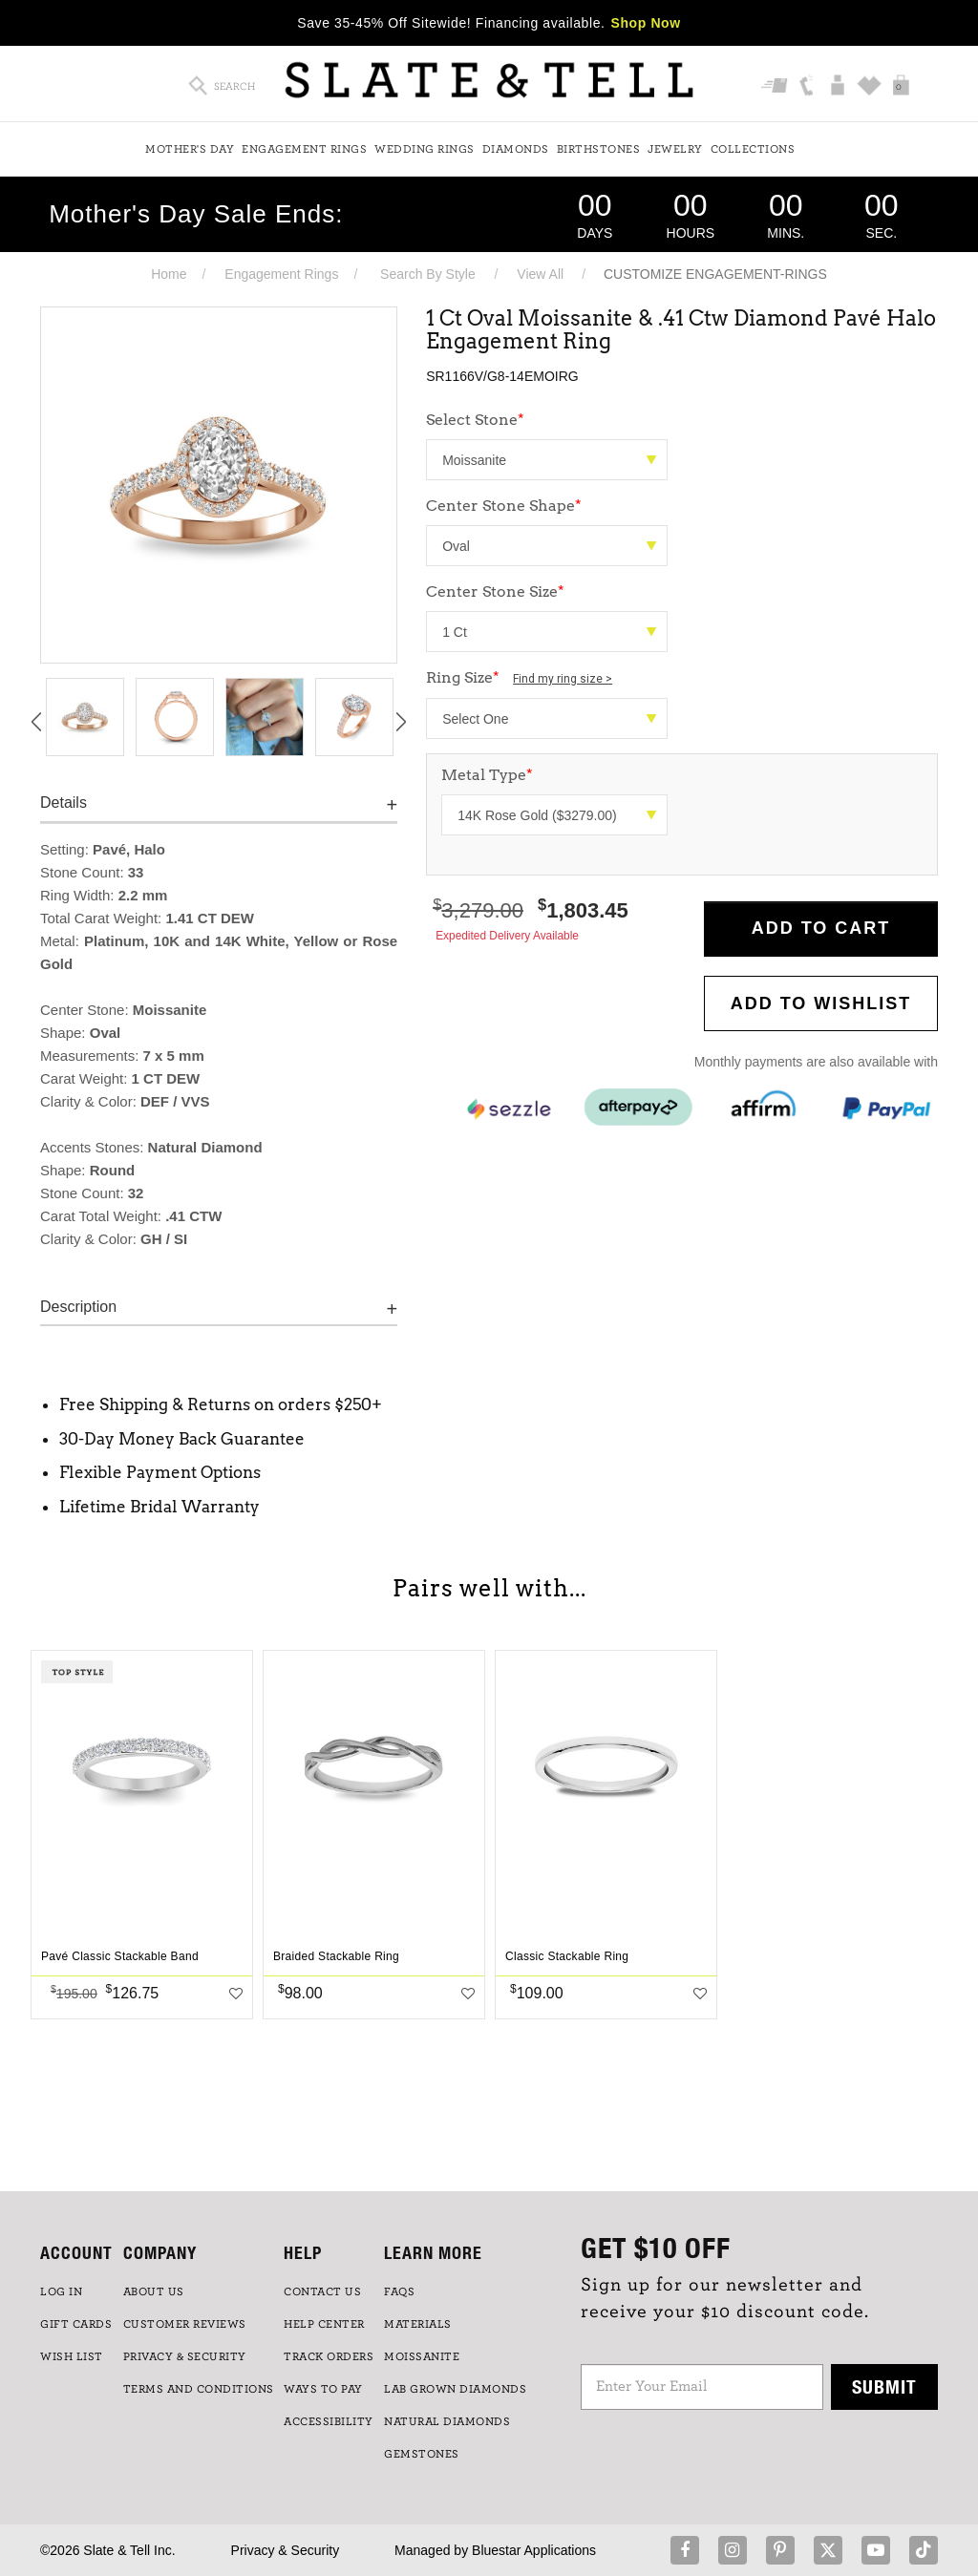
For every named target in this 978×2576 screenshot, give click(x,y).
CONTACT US (322, 2291)
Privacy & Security (285, 2550)
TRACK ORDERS (328, 2356)
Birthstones (599, 149)
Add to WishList (821, 1003)
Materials (418, 2324)
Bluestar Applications (534, 2550)
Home (168, 274)
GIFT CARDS (76, 2324)
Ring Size (519, 677)
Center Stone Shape (504, 505)
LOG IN (61, 2291)
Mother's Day (189, 149)
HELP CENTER (324, 2324)
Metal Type (487, 775)
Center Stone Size (495, 591)
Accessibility (328, 2421)
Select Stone (475, 420)
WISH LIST (71, 2356)
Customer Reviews (184, 2324)
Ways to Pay (323, 2389)
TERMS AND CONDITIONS (198, 2389)
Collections (753, 149)
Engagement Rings (304, 149)
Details (63, 802)
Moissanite (421, 2356)
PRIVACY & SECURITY (184, 2356)
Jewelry (675, 149)
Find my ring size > (562, 679)
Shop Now (646, 23)
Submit (884, 2386)
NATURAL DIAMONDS (447, 2421)
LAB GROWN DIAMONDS (455, 2389)
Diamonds (515, 149)
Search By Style (428, 274)
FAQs (399, 2291)
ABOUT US (153, 2291)
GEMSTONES (421, 2454)
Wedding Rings (424, 149)
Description (78, 1307)
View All (540, 274)
